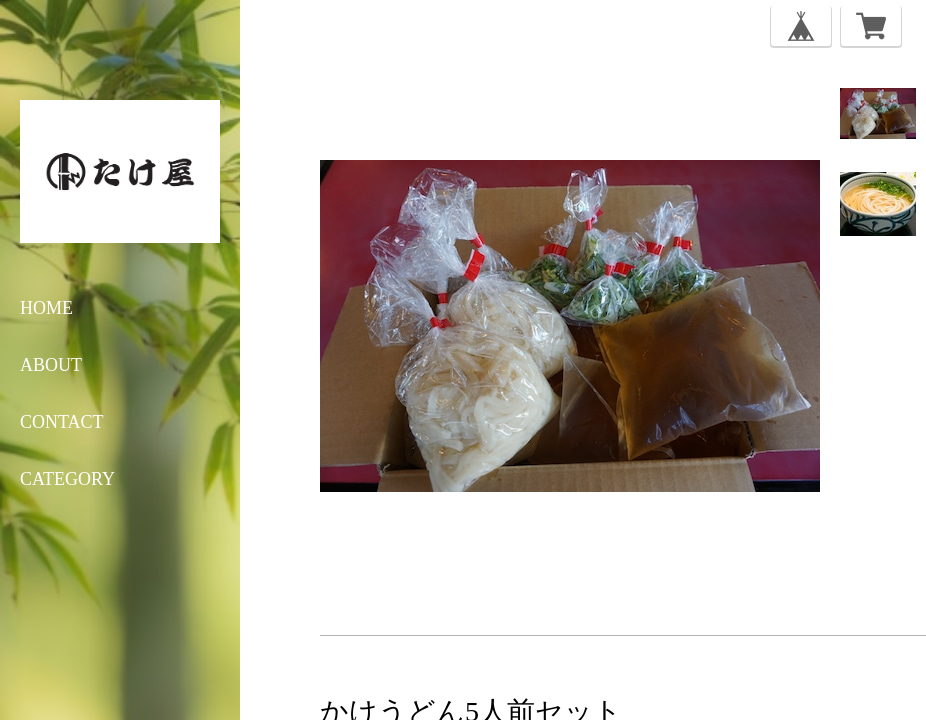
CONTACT (62, 422)
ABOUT (51, 365)
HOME (46, 308)
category (67, 479)
